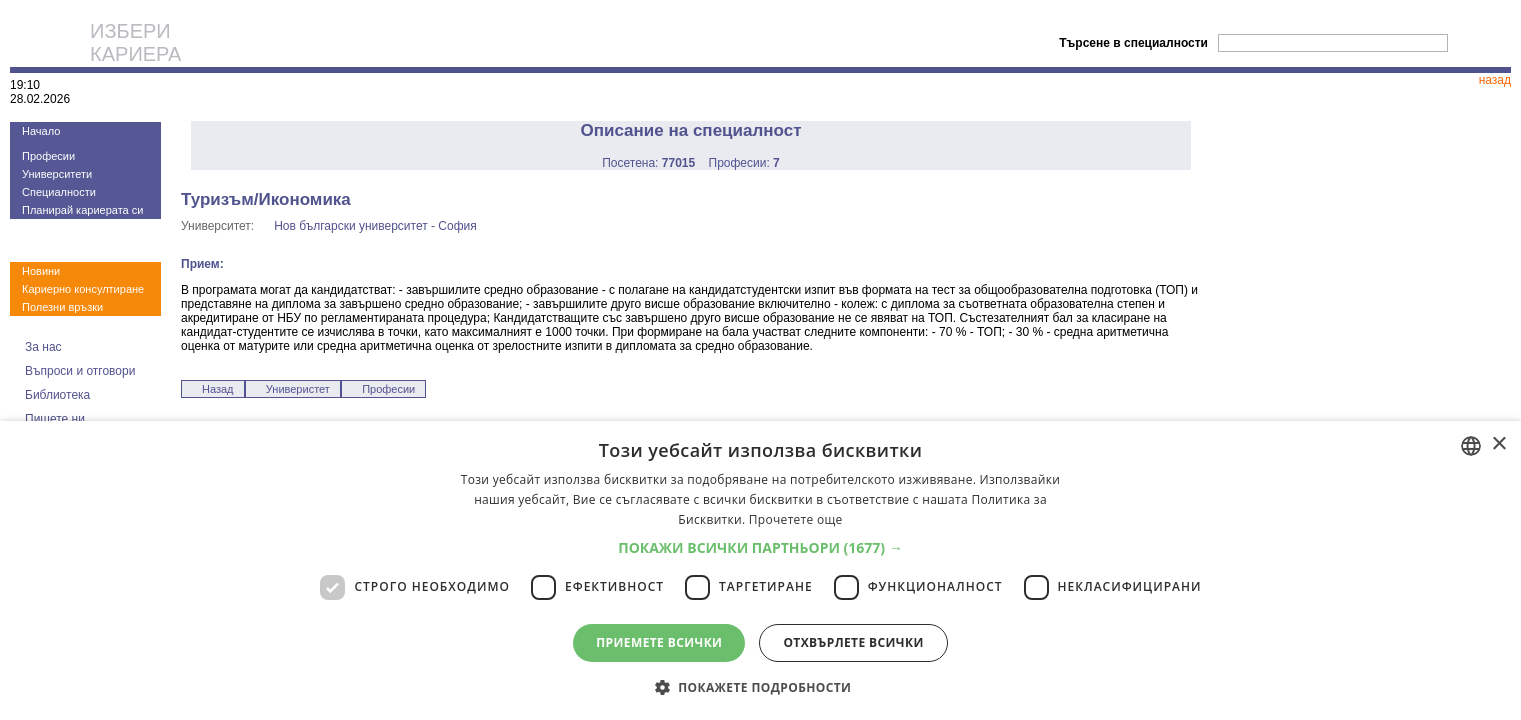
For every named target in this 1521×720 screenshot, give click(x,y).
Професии (48, 156)
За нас (43, 347)
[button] (760, 547)
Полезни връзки (62, 307)
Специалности (59, 192)
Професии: (744, 163)
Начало (41, 131)
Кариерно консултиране (83, 289)
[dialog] (760, 570)
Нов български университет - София (375, 226)
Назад (218, 389)
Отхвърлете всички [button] (853, 642)
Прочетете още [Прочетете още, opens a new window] (796, 519)
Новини (41, 271)
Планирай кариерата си (82, 210)
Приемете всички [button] (659, 642)
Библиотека (57, 395)
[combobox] (1471, 446)
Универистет (298, 389)
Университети (57, 174)
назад (1495, 80)
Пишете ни (55, 419)
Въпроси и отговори (80, 371)
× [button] (1498, 444)
